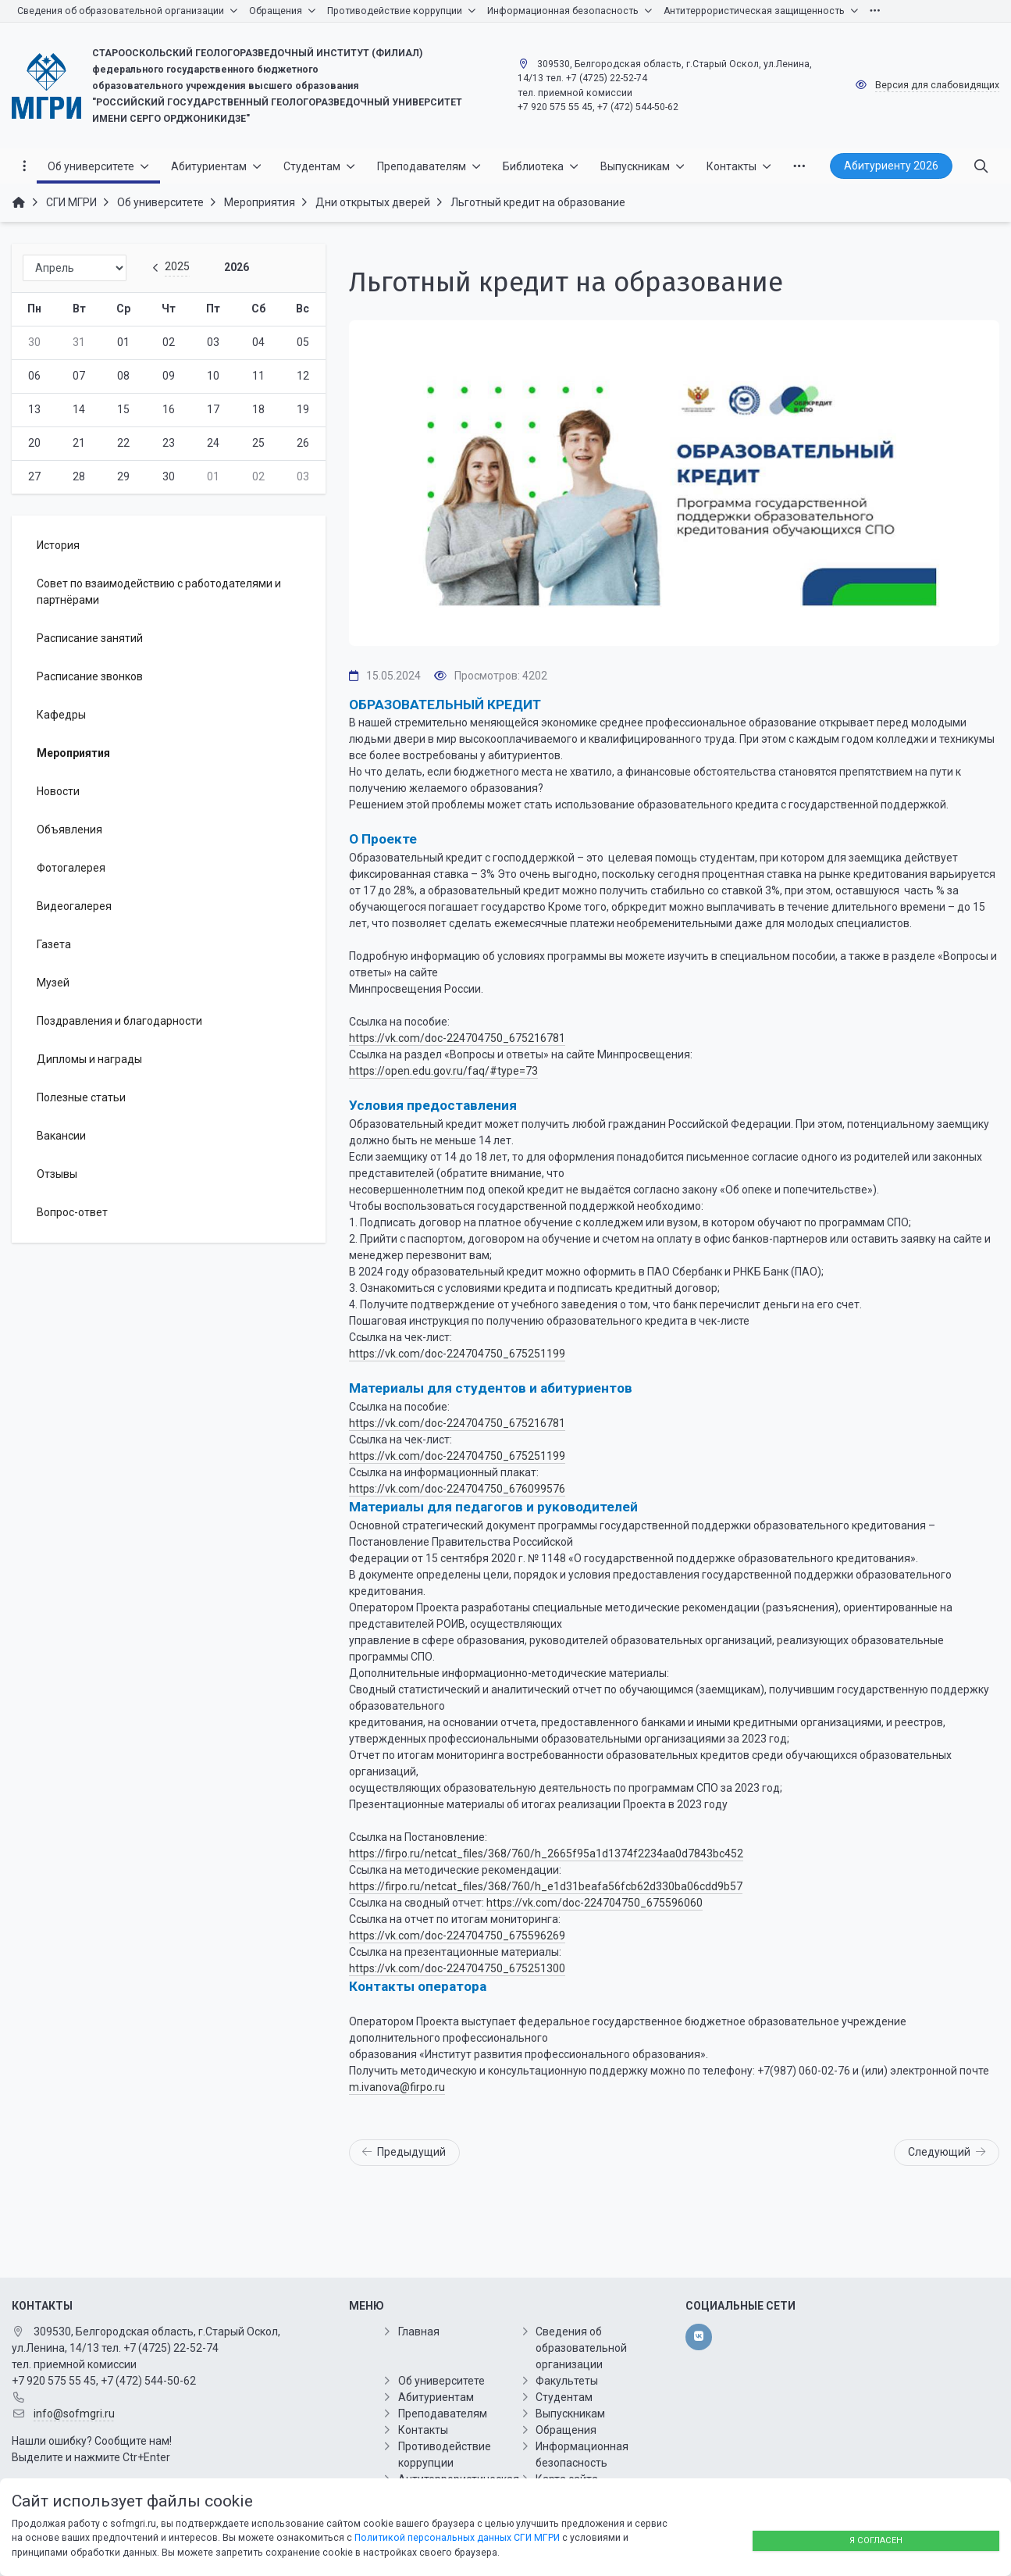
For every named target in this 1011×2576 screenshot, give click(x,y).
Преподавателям (442, 2413)
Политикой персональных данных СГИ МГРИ (457, 2537)
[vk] (698, 2337)
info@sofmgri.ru (74, 2413)
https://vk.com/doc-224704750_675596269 (457, 1935)
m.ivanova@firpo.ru (397, 2087)
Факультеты (567, 2380)
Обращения (566, 2430)
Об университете (441, 2380)
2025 (177, 266)
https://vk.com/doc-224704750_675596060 (594, 1902)
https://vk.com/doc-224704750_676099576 (457, 1488)
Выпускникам (570, 2413)
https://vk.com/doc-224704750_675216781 (457, 1038)
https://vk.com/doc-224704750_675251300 (457, 1968)
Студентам (564, 2397)
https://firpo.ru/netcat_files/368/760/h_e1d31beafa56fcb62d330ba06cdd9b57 (545, 1886)
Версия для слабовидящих (937, 85)
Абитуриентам (436, 2397)
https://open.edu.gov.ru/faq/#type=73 (443, 1071)
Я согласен (875, 2540)
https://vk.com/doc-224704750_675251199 (457, 1353)
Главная (419, 2331)
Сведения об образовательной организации (581, 2348)
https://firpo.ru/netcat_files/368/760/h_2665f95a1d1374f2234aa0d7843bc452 (546, 1853)
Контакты (423, 2430)
